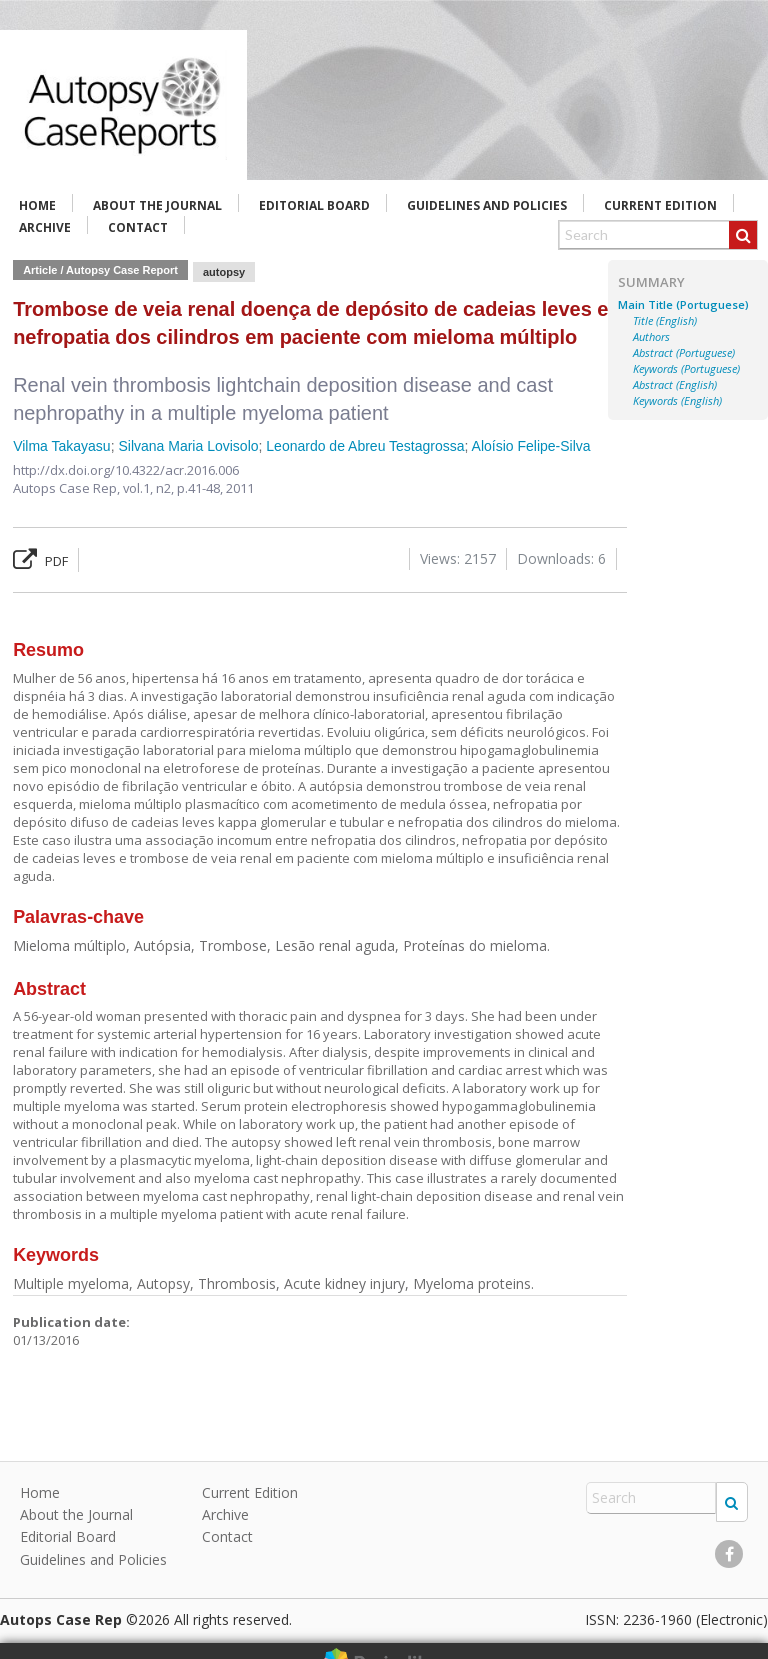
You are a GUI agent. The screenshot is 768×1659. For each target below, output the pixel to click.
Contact (138, 227)
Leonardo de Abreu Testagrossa (365, 446)
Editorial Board (314, 205)
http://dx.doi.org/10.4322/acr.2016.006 (126, 470)
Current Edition (660, 205)
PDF (40, 561)
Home (37, 205)
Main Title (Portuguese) (683, 305)
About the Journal (157, 205)
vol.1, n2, (150, 488)
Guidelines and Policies (487, 205)
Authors (651, 337)
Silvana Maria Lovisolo (188, 446)
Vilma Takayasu (62, 446)
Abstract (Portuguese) (684, 353)
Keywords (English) (677, 401)
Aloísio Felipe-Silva (531, 446)
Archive (45, 227)
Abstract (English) (675, 385)
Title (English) (665, 321)
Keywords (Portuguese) (686, 369)
